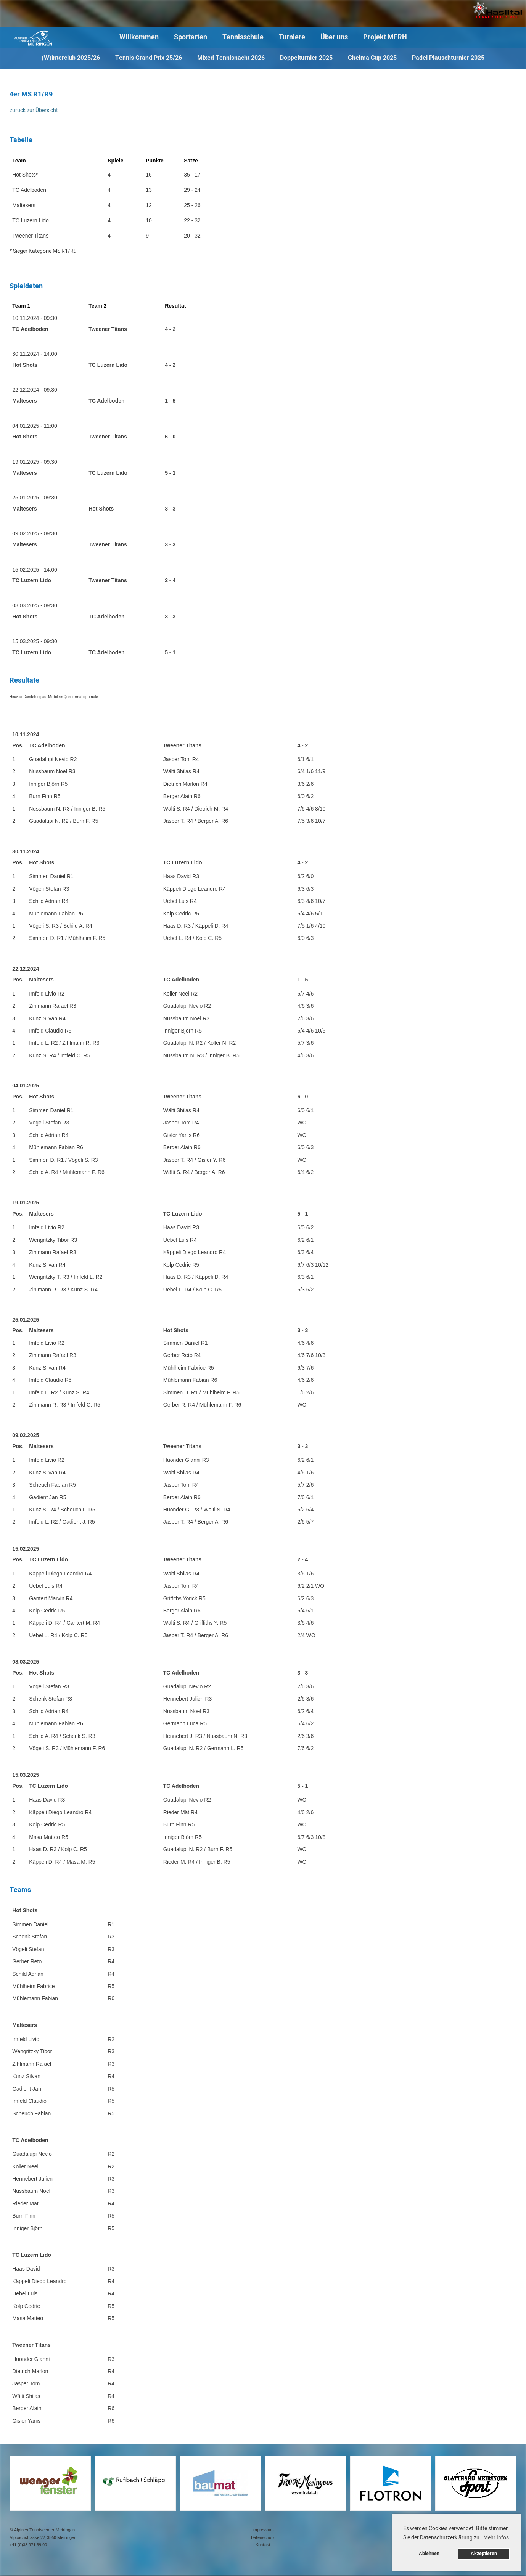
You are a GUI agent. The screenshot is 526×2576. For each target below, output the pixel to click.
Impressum (263, 2530)
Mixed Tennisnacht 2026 (231, 58)
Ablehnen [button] (429, 2553)
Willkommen (139, 37)
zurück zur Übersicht (34, 110)
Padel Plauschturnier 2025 (448, 58)
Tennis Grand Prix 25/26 (148, 58)
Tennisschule (243, 37)
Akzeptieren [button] (484, 2553)
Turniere (292, 37)
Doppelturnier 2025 (306, 58)
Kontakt (263, 2545)
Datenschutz (263, 2537)
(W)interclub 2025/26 (71, 58)
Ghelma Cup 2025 (372, 58)
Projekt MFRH (385, 37)
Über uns (334, 37)
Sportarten (190, 37)
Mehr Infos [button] (496, 2538)
